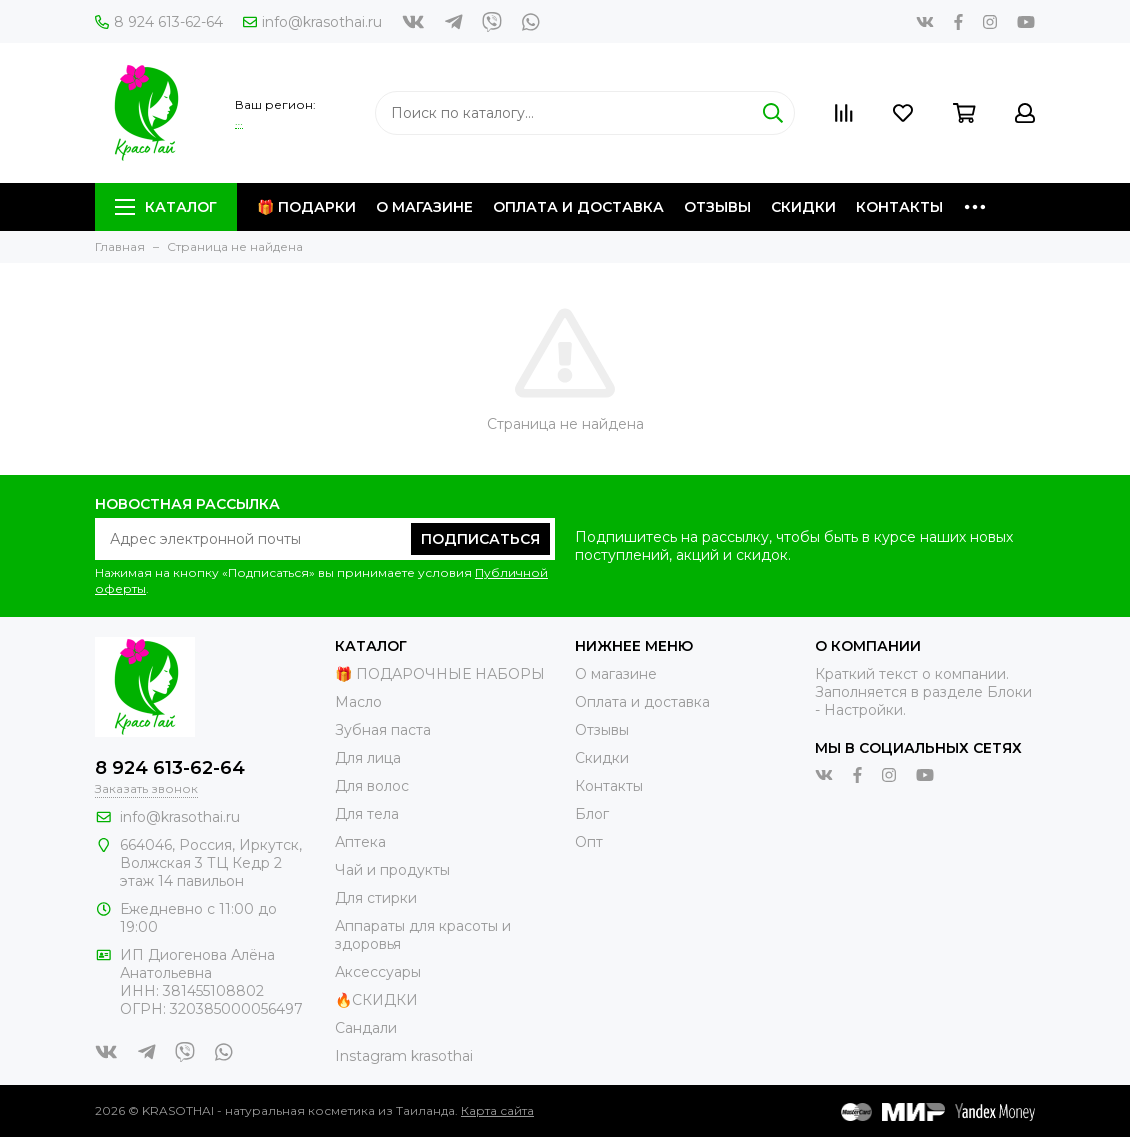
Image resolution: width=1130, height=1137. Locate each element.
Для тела (367, 814)
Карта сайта (497, 1110)
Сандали (366, 1028)
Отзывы (717, 207)
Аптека (360, 842)
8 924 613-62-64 (159, 22)
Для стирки (376, 898)
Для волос (372, 786)
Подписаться (480, 539)
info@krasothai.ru (312, 22)
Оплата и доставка (578, 207)
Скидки (803, 207)
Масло (358, 702)
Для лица (368, 758)
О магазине (424, 207)
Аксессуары (378, 972)
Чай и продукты (392, 870)
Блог (592, 814)
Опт (589, 842)
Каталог (166, 207)
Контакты (899, 207)
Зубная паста (383, 730)
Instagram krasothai (404, 1056)
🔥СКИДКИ (376, 1000)
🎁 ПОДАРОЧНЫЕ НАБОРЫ (440, 674)
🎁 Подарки (306, 207)
